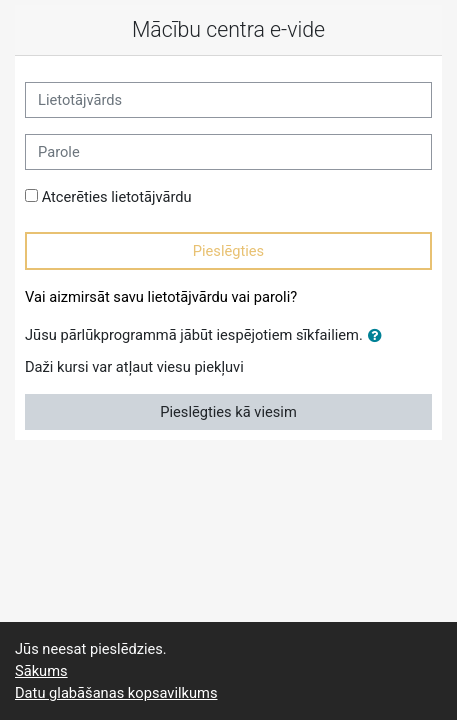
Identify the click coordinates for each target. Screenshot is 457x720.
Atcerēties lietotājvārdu (117, 197)
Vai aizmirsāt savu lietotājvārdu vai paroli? (161, 297)
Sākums (41, 671)
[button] (379, 336)
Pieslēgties (228, 251)
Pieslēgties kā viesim (228, 412)
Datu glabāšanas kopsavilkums (116, 693)
